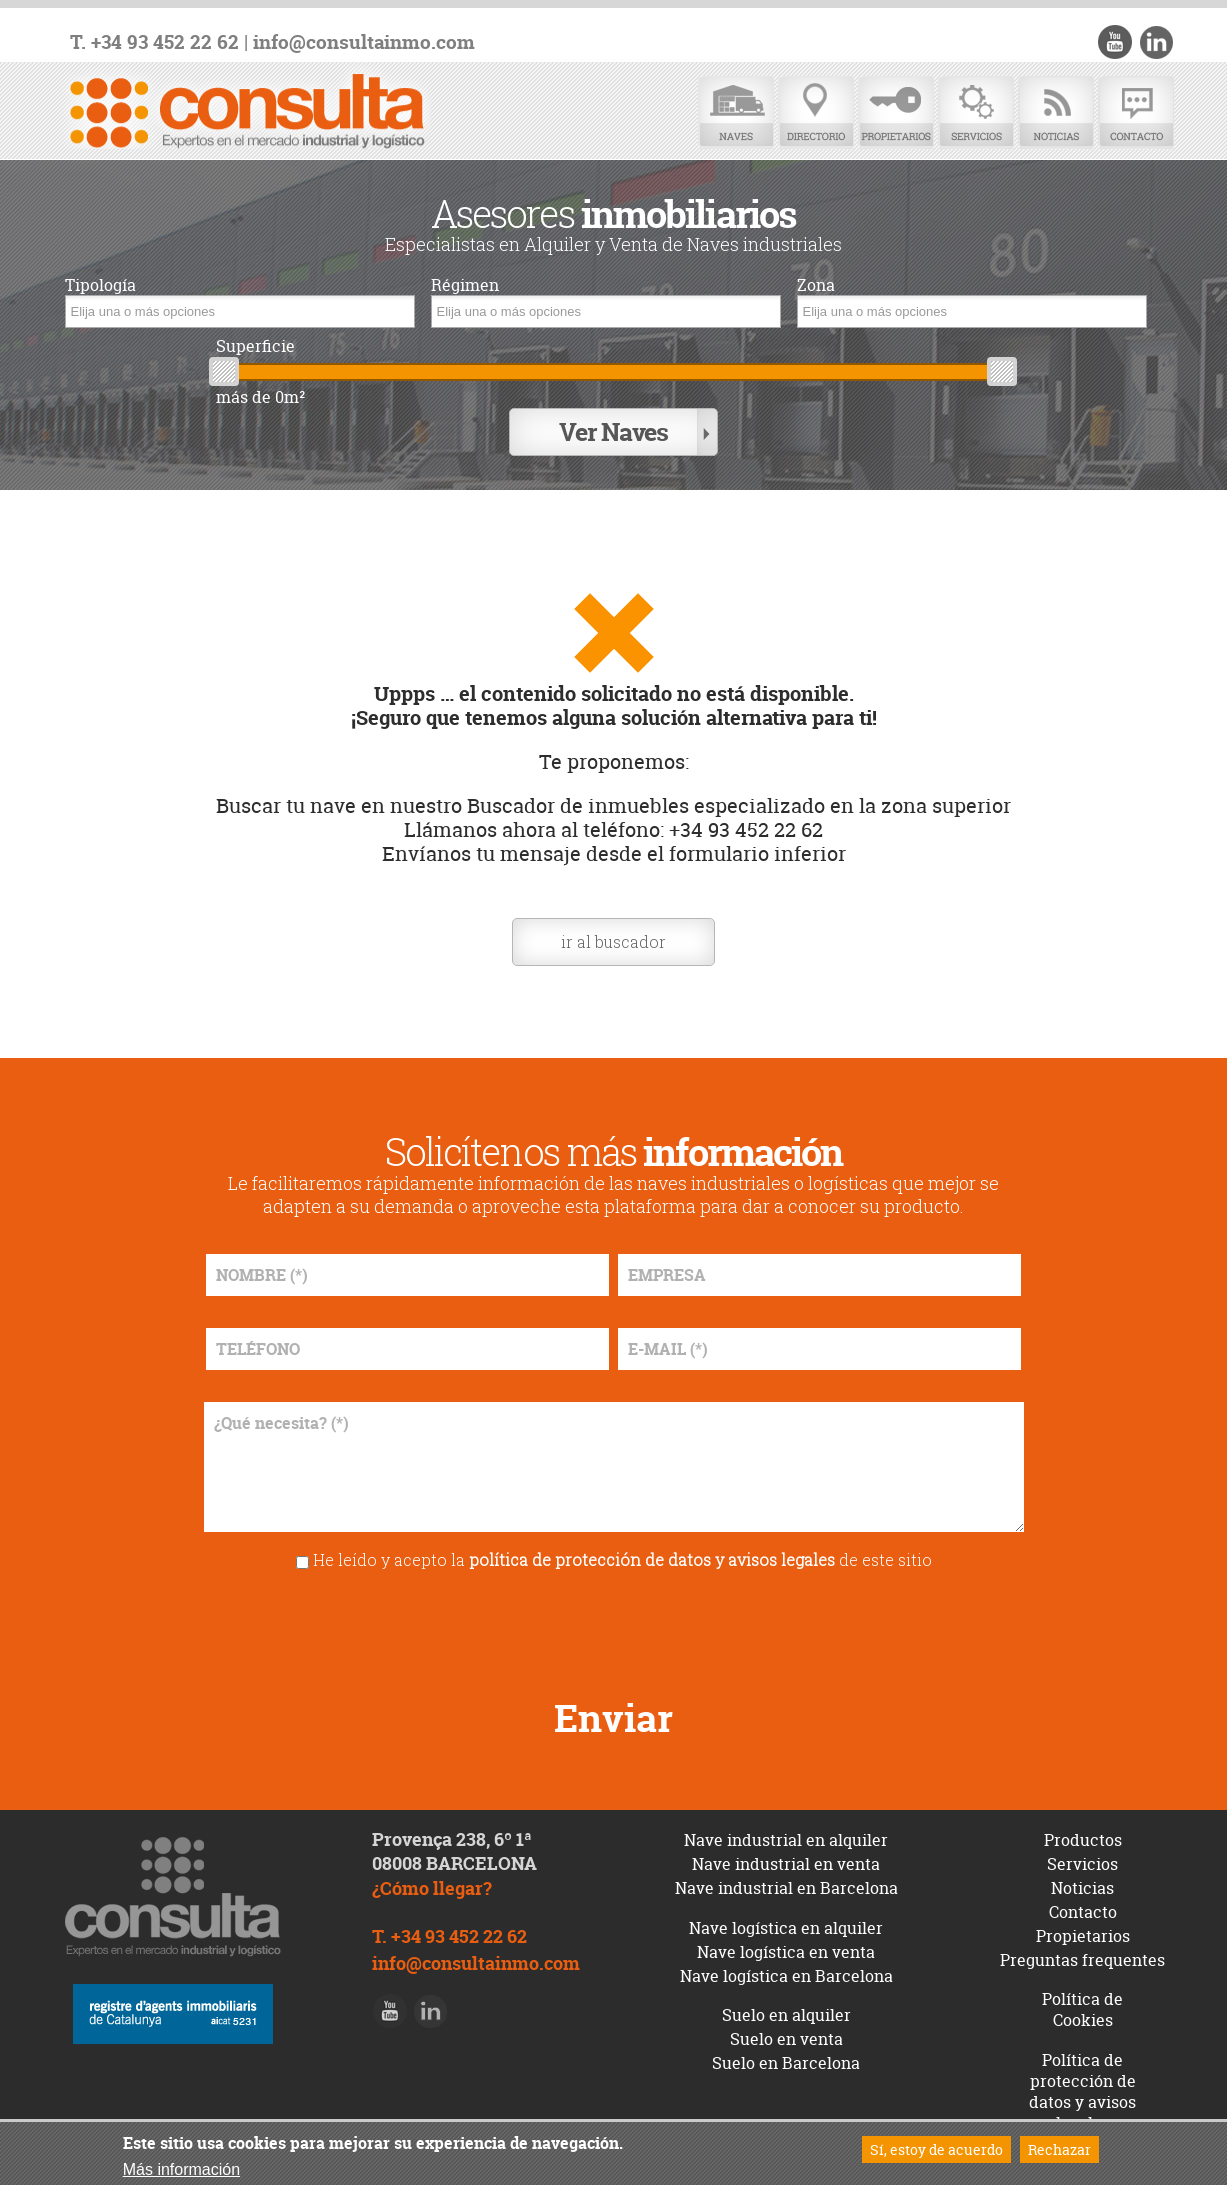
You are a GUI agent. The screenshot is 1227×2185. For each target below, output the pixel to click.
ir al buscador (613, 941)
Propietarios (896, 112)
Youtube (1115, 42)
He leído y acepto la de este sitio (622, 1559)
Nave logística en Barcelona (786, 1976)
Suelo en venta (786, 2039)
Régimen (465, 285)
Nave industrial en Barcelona (786, 1888)
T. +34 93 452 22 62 (154, 42)
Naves (736, 112)
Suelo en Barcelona (786, 2063)
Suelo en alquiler (786, 2015)
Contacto (1136, 112)
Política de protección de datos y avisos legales (1082, 2091)
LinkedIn (1156, 42)
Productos (1083, 1840)
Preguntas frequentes (1082, 1960)
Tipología (100, 285)
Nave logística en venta (786, 1952)
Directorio (816, 112)
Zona (816, 285)
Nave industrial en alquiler (786, 1840)
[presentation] (614, 1627)
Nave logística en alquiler (786, 1928)
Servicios (976, 112)
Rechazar (1059, 2149)
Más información (181, 2169)
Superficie (255, 346)
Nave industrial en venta (786, 1864)
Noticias (1056, 112)
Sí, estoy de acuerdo (936, 2149)
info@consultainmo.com (364, 42)
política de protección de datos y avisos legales (652, 1559)
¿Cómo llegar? (432, 1888)
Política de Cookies (1082, 2009)
